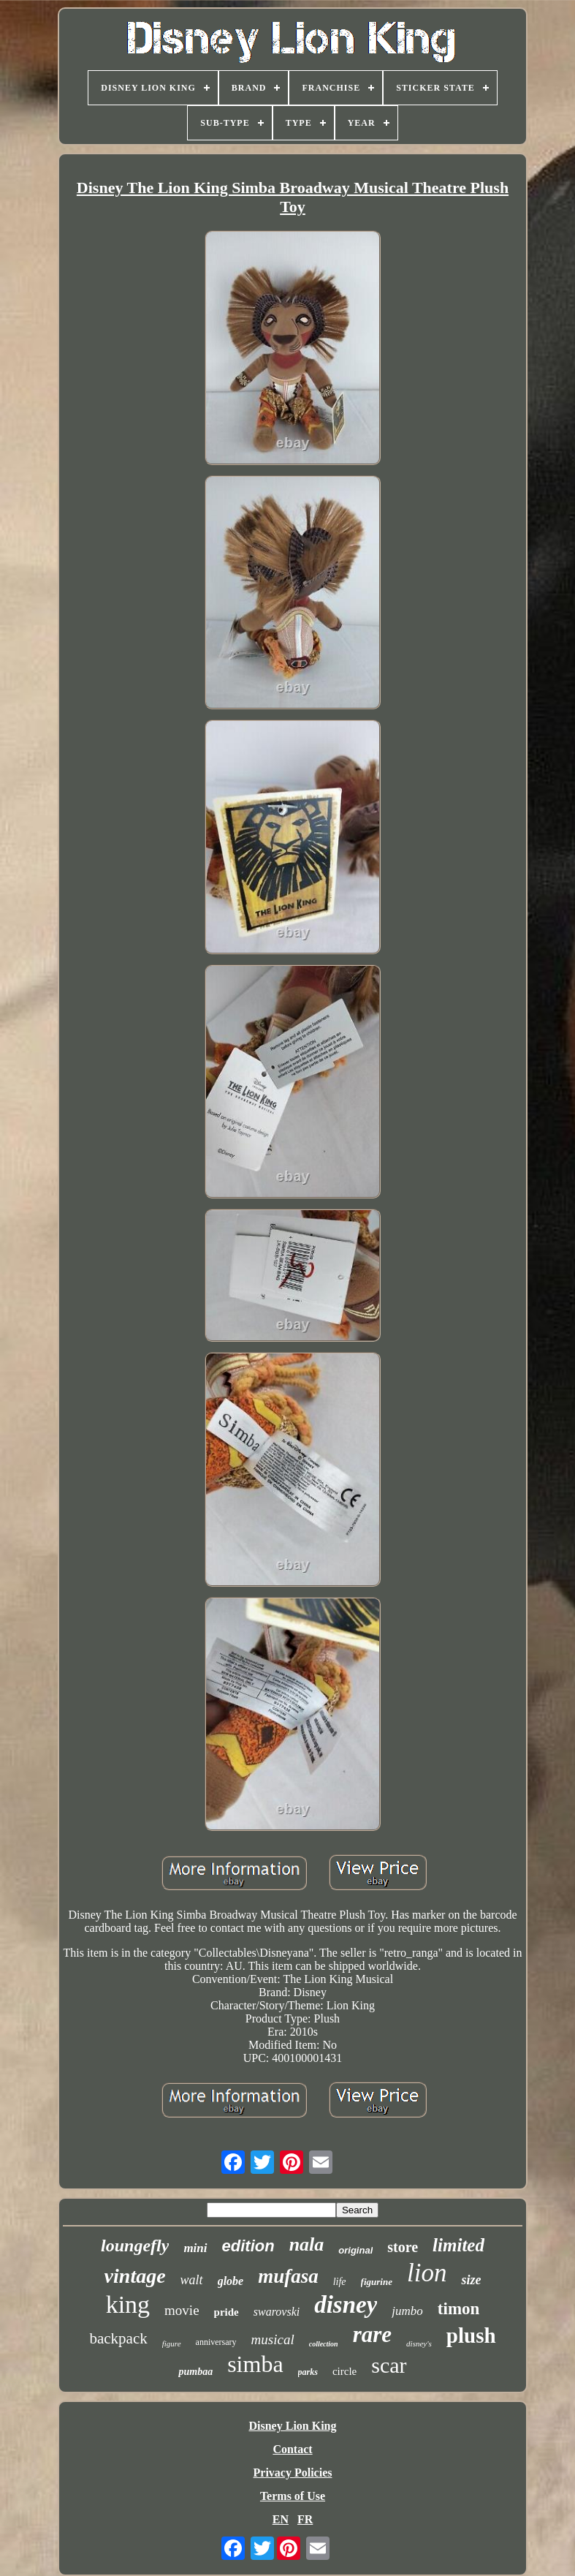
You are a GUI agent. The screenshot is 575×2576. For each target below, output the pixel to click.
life (339, 2281)
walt (191, 2280)
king (128, 2304)
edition (248, 2246)
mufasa (288, 2276)
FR (305, 2519)
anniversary (216, 2342)
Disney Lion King (292, 2426)
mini (195, 2248)
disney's (419, 2343)
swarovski (277, 2311)
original (355, 2250)
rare (372, 2334)
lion (426, 2273)
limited (458, 2245)
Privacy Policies (293, 2472)
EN (281, 2519)
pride (226, 2312)
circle (344, 2371)
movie (181, 2310)
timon (459, 2309)
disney (345, 2305)
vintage (135, 2276)
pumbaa (195, 2371)
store (402, 2247)
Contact (292, 2449)
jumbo (407, 2311)
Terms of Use (292, 2496)
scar (388, 2365)
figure (171, 2343)
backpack (118, 2338)
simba (255, 2364)
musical (272, 2339)
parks (308, 2372)
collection (323, 2344)
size (471, 2280)
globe (231, 2281)
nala (306, 2244)
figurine (376, 2281)
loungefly (135, 2245)
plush (471, 2335)
